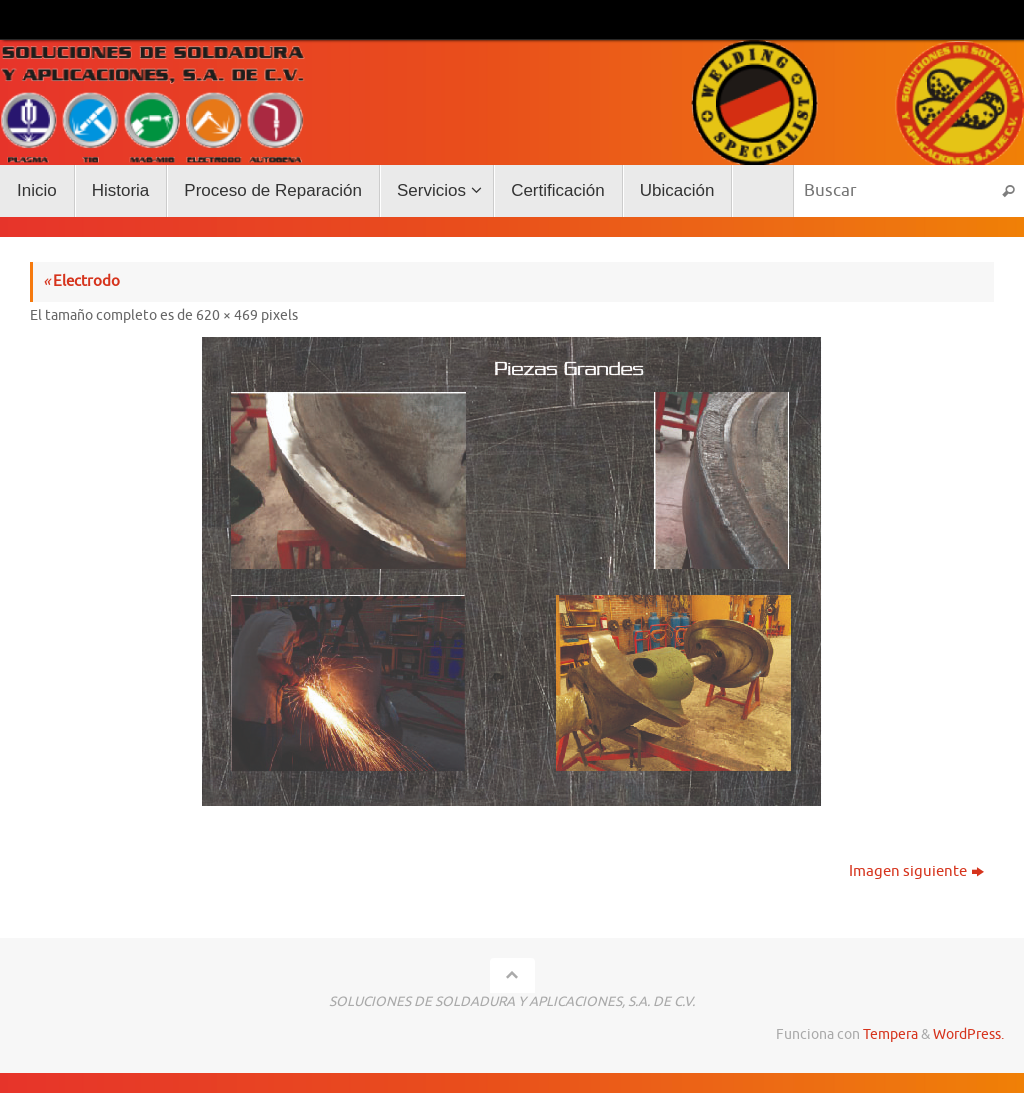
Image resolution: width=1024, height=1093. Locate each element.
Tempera (890, 1034)
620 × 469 (227, 315)
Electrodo (81, 281)
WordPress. (968, 1034)
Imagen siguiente (916, 871)
